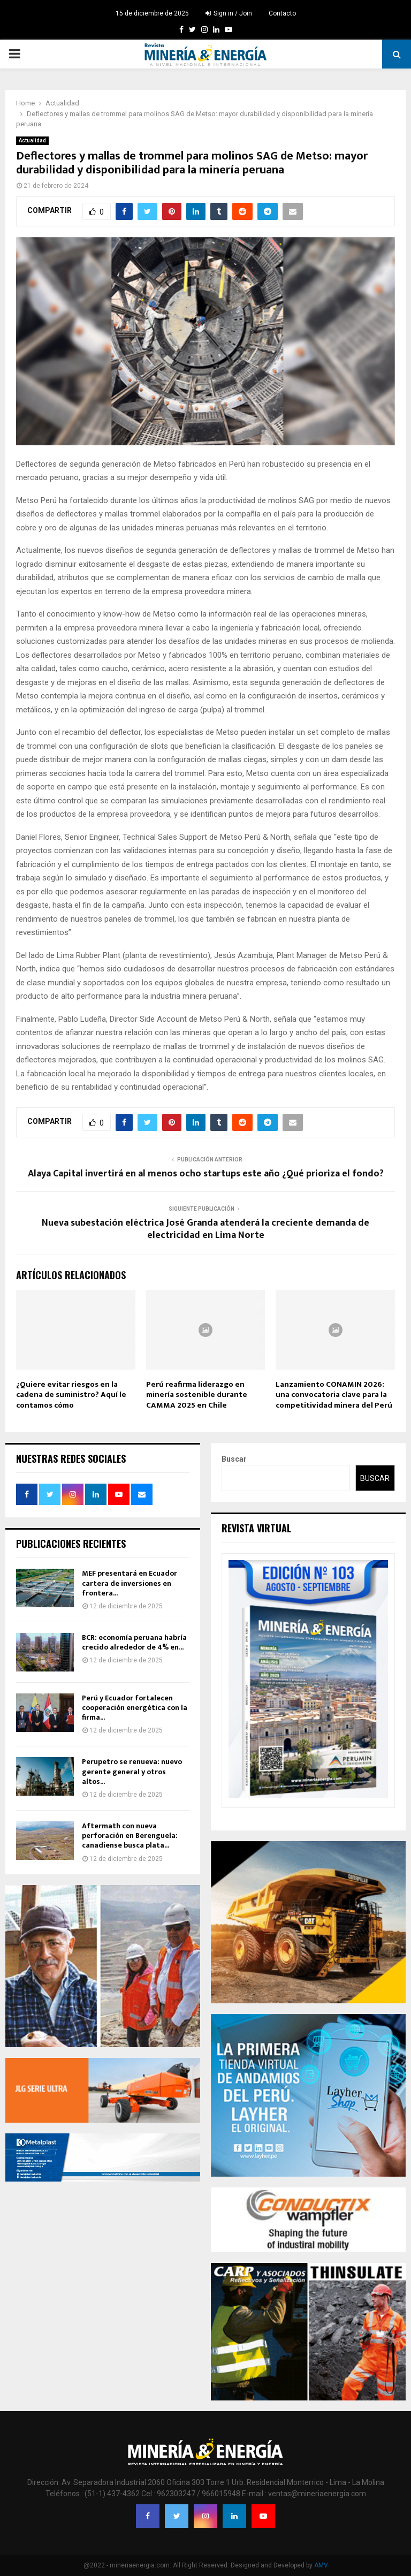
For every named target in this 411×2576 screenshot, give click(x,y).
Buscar (234, 1459)
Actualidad (32, 140)
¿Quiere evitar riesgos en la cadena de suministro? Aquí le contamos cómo (71, 1395)
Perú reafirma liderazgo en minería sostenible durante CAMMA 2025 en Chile (196, 1395)
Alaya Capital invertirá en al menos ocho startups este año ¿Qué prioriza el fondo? (206, 1174)
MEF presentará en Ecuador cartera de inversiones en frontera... (129, 1583)
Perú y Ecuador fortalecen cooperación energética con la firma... (134, 1707)
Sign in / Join (229, 13)
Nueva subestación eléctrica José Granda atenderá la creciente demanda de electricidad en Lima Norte (205, 1229)
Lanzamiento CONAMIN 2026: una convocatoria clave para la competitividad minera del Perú (334, 1395)
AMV (321, 2565)
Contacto (282, 13)
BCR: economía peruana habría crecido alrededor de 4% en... (134, 1642)
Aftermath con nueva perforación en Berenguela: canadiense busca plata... (130, 1835)
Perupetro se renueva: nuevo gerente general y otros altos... (132, 1771)
